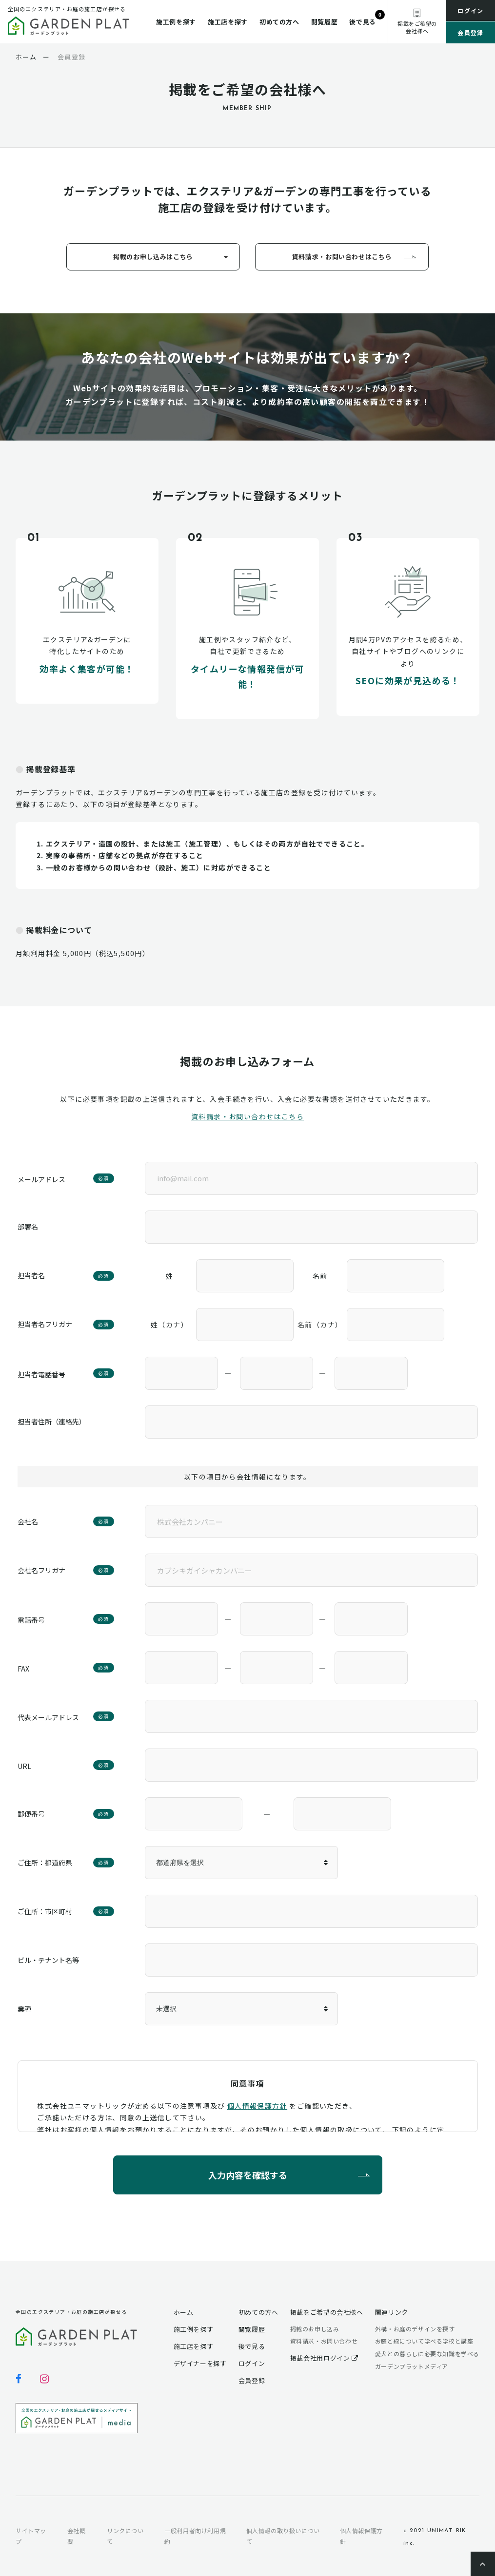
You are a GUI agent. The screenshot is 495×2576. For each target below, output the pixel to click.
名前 (320, 1276)
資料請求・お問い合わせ (324, 2341)
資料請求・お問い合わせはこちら (342, 256)
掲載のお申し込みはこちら (153, 256)
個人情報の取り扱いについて (283, 2535)
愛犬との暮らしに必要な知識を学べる (427, 2353)
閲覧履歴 (324, 21)
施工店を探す (228, 21)
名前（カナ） (319, 1324)
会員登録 (470, 32)
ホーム (184, 2312)
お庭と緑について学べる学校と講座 (424, 2341)
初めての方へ (279, 21)
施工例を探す (176, 21)
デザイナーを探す (200, 2363)
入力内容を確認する (247, 2174)
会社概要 (76, 2535)
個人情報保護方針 (257, 2106)
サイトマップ (31, 2535)
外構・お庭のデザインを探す (415, 2329)
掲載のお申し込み (314, 2329)
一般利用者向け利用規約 (195, 2535)
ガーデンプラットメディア (411, 2366)
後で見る (362, 21)
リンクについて (125, 2535)
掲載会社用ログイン (324, 2358)
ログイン (470, 10)
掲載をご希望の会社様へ (326, 2312)
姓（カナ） (169, 1324)
